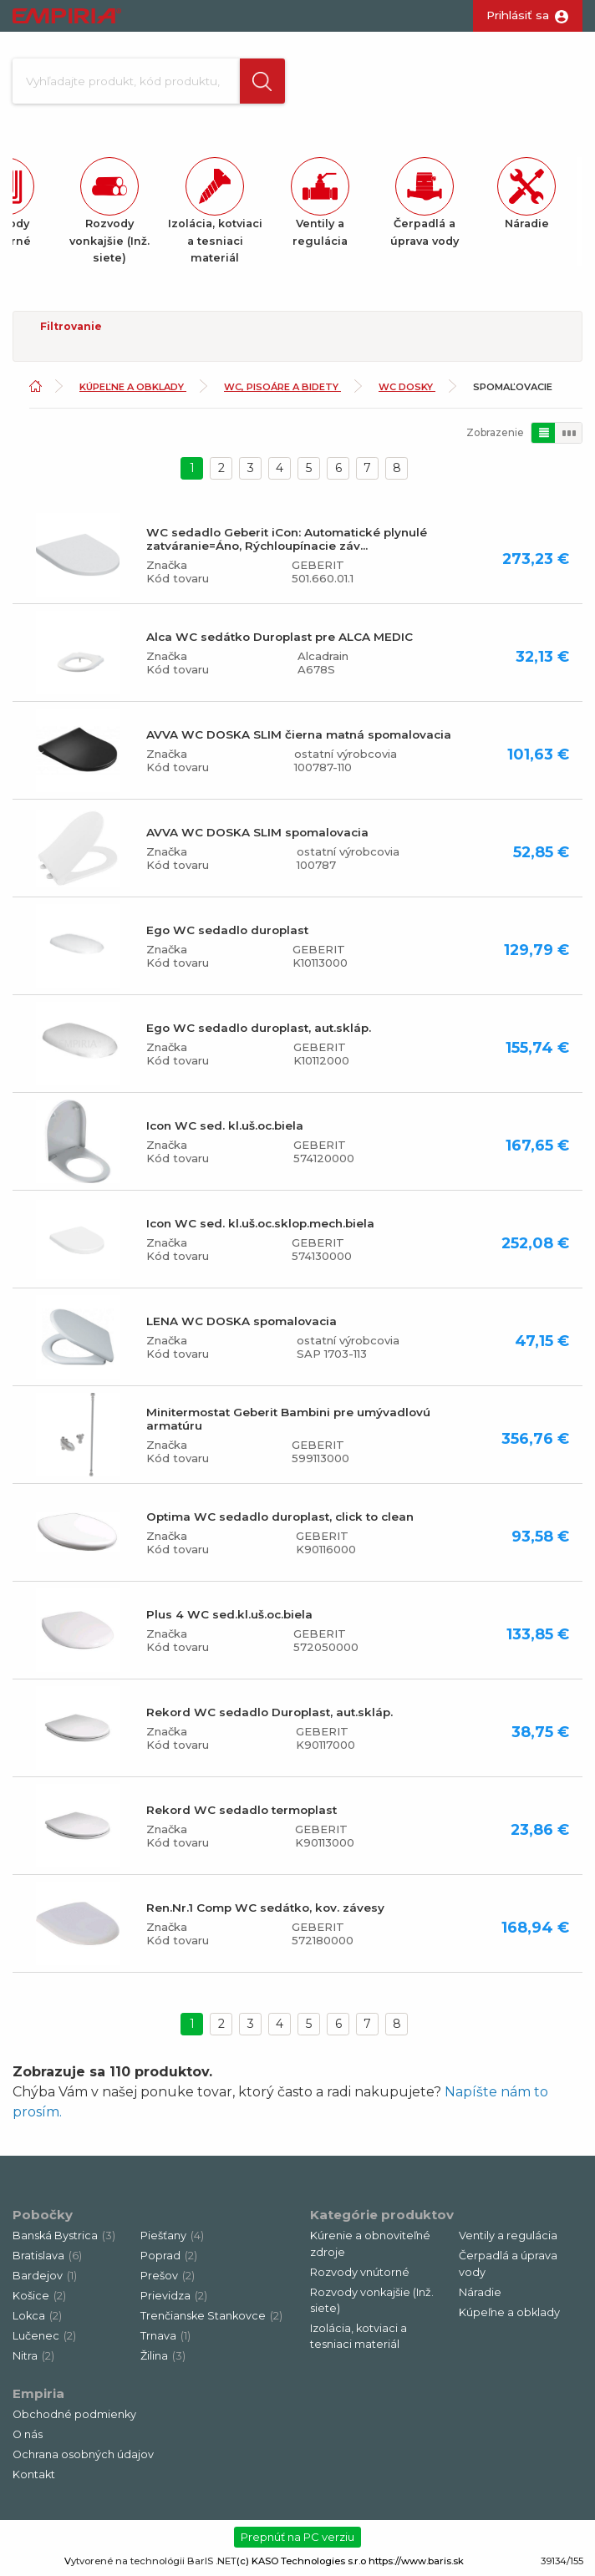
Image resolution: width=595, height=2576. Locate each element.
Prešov (167, 2277)
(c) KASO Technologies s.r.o (301, 2562)
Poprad (168, 2257)
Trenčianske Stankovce (211, 2317)
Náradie (480, 2293)
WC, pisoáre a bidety (282, 388)
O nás (28, 2436)
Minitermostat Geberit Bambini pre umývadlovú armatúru (288, 1419)
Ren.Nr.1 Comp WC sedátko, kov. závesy (265, 1908)
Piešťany (172, 2237)
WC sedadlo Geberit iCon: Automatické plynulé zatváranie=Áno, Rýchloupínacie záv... (286, 539)
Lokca (37, 2317)
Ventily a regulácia (508, 2237)
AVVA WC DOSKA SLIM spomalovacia (257, 833)
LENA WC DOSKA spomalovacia (241, 1322)
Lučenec (44, 2337)
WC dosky (407, 388)
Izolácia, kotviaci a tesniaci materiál (358, 2337)
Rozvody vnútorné (359, 2273)
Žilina (163, 2357)
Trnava (165, 2337)
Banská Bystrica (64, 2237)
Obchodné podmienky (74, 2416)
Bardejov (45, 2277)
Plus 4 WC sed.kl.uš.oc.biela (229, 1615)
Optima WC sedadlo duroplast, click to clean (280, 1517)
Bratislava (47, 2257)
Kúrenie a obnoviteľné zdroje (370, 2245)
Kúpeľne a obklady (132, 388)
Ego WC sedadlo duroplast (227, 930)
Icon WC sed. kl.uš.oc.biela (224, 1126)
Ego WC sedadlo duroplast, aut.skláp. (258, 1028)
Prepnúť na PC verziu (297, 2537)
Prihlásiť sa (517, 15)
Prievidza (173, 2297)
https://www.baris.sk (416, 2562)
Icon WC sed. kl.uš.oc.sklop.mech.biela (260, 1224)
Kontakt (34, 2476)
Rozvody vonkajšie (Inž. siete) (372, 2301)
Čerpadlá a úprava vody (508, 2265)
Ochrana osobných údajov (83, 2456)
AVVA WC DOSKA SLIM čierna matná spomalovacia (298, 735)
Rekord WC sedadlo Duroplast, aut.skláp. (269, 1713)
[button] (262, 81)
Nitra (33, 2357)
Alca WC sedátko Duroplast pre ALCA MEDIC (279, 637)
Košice (39, 2297)
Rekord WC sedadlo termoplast (241, 1810)
